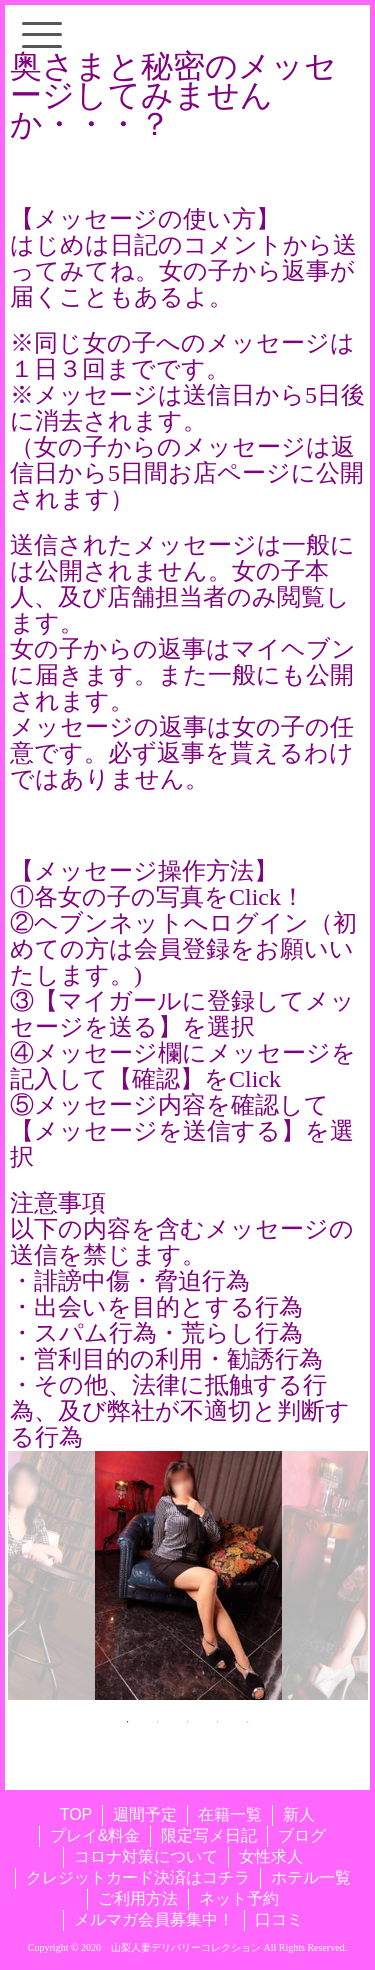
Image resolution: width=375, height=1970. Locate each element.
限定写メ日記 (209, 1835)
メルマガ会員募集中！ (154, 1919)
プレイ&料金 (95, 1835)
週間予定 (145, 1814)
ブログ (302, 1835)
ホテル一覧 (311, 1877)
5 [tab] (248, 1722)
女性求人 (271, 1856)
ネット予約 (239, 1898)
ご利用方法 (138, 1898)
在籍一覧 (230, 1814)
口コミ (279, 1919)
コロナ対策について (146, 1856)
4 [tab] (218, 1722)
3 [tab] (188, 1722)
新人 (299, 1814)
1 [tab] (128, 1722)
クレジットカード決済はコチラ (138, 1877)
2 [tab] (158, 1722)
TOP (76, 1814)
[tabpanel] (188, 1575)
